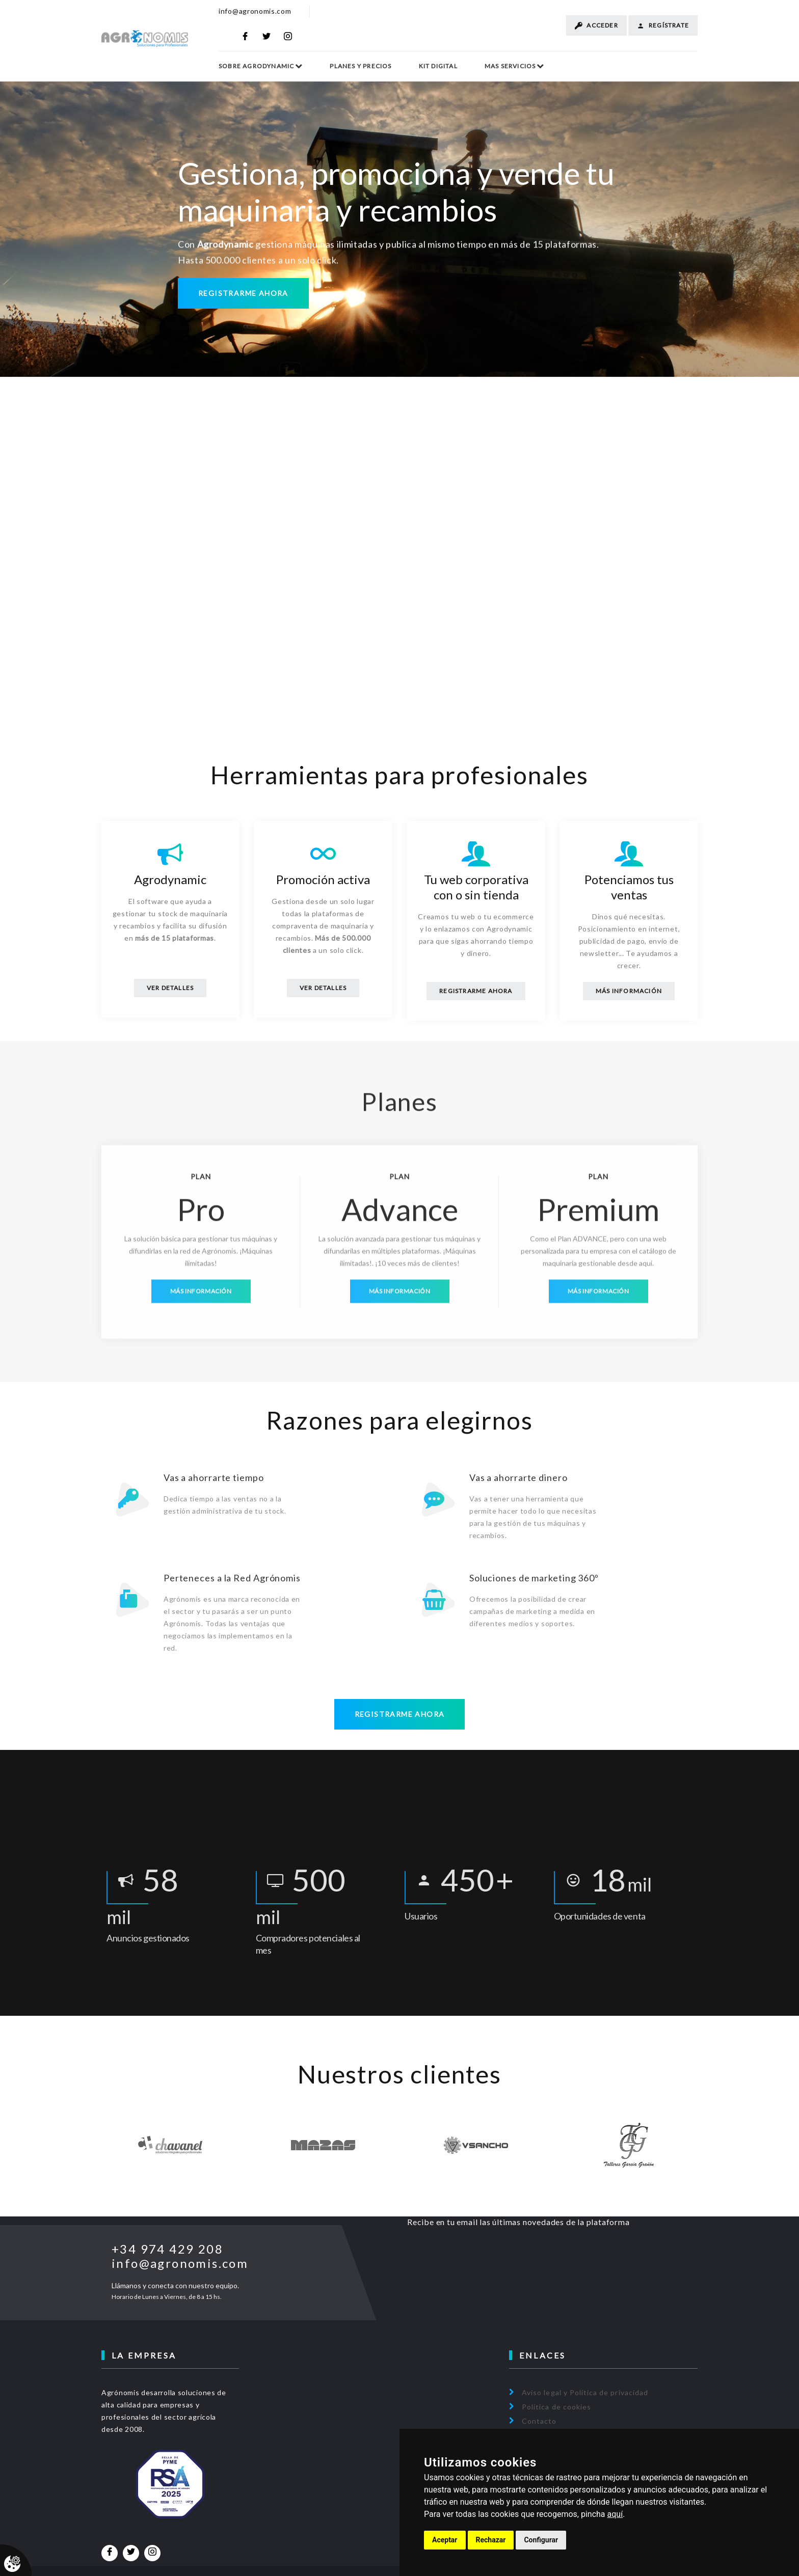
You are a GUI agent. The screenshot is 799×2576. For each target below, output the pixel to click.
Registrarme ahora (243, 294)
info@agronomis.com (255, 11)
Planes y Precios (360, 66)
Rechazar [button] (491, 2540)
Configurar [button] (541, 2540)
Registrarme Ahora (475, 991)
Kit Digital (438, 66)
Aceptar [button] (445, 2540)
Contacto (539, 2413)
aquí (615, 2514)
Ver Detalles (170, 988)
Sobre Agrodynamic (256, 66)
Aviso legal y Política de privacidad (585, 2384)
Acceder (596, 25)
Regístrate (663, 25)
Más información (629, 991)
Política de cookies (556, 2399)
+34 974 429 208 (167, 2241)
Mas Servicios (510, 66)
